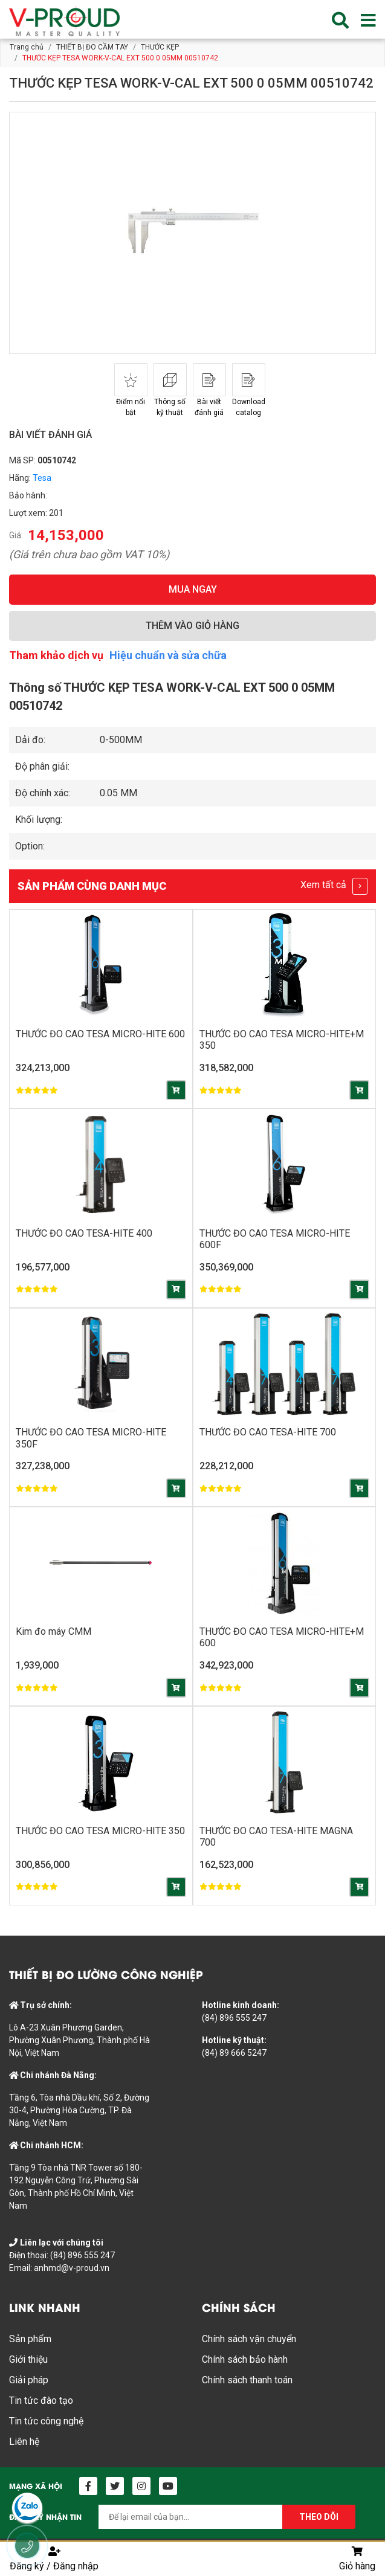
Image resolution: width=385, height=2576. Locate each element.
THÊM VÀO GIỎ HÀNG (192, 625)
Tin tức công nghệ (46, 2421)
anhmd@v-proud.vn (71, 2268)
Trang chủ (27, 47)
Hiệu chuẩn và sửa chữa (168, 655)
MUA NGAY (193, 589)
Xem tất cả (333, 886)
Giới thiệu (28, 2360)
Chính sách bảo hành (245, 2360)
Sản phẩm (30, 2339)
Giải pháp (28, 2380)
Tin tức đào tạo (41, 2401)
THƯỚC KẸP (160, 47)
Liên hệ (24, 2442)
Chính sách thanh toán (247, 2380)
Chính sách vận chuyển (249, 2339)
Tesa (42, 478)
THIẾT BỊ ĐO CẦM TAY (92, 47)
